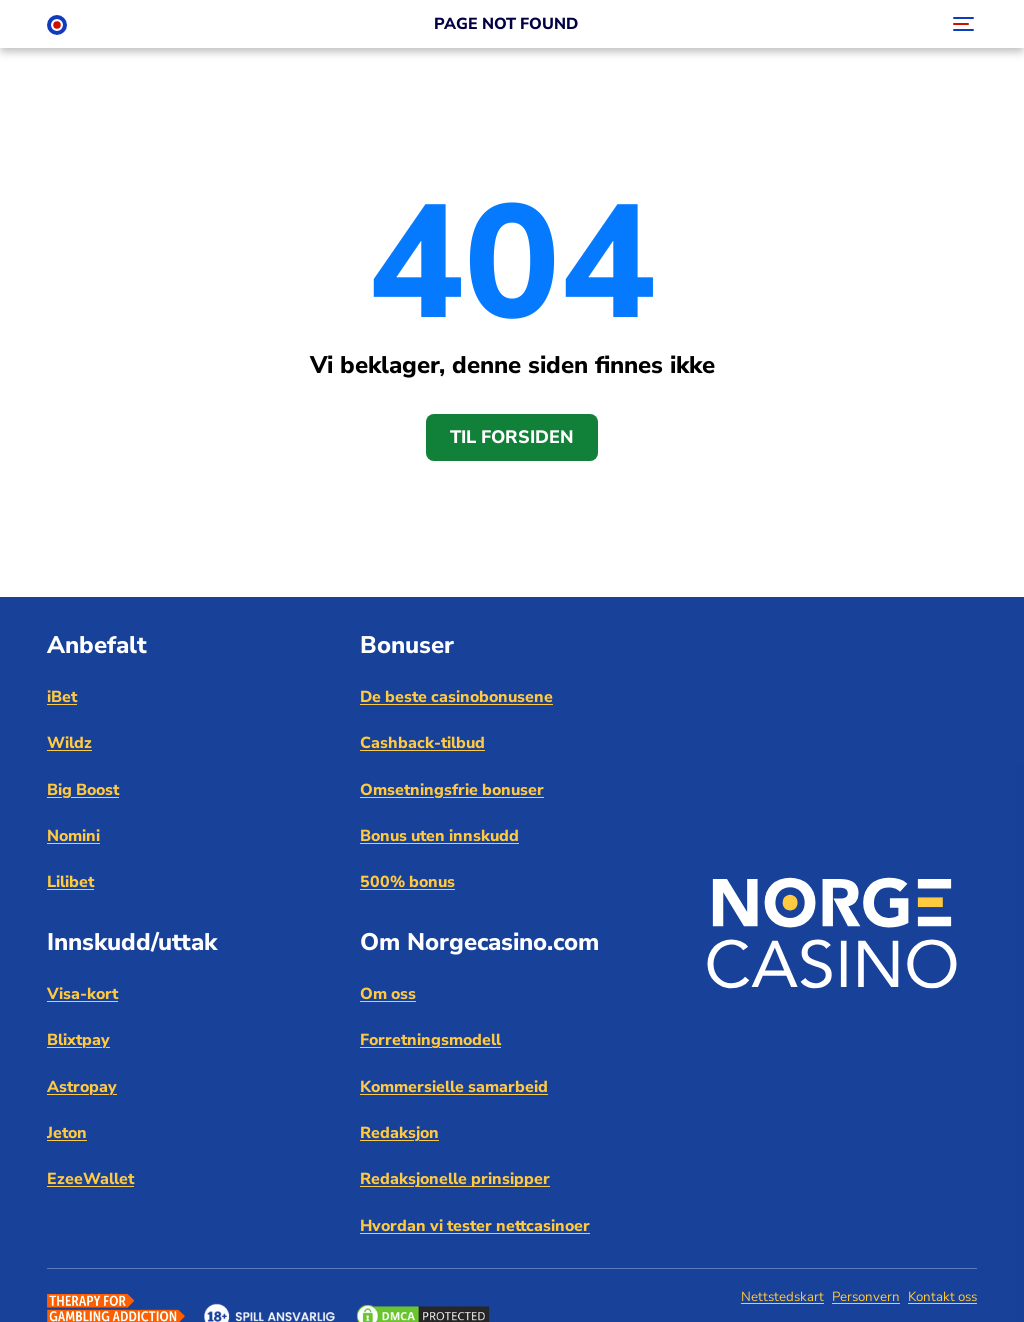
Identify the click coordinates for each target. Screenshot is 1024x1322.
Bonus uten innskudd (439, 836)
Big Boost (83, 790)
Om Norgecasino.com (479, 942)
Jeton (67, 1133)
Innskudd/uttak (132, 942)
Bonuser (407, 645)
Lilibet (70, 882)
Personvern (866, 1297)
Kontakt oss (942, 1297)
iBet (62, 697)
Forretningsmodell (430, 1040)
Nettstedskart (782, 1297)
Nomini (73, 836)
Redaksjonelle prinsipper (455, 1179)
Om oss (388, 994)
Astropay (82, 1087)
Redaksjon (399, 1133)
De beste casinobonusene (456, 697)
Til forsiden (512, 437)
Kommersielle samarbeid (454, 1087)
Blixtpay (78, 1040)
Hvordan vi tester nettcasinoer (475, 1226)
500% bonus (407, 882)
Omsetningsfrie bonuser (452, 790)
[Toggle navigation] (961, 24)
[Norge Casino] (57, 24)
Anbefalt (97, 645)
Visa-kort (82, 994)
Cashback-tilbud (422, 743)
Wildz (69, 743)
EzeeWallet (90, 1179)
